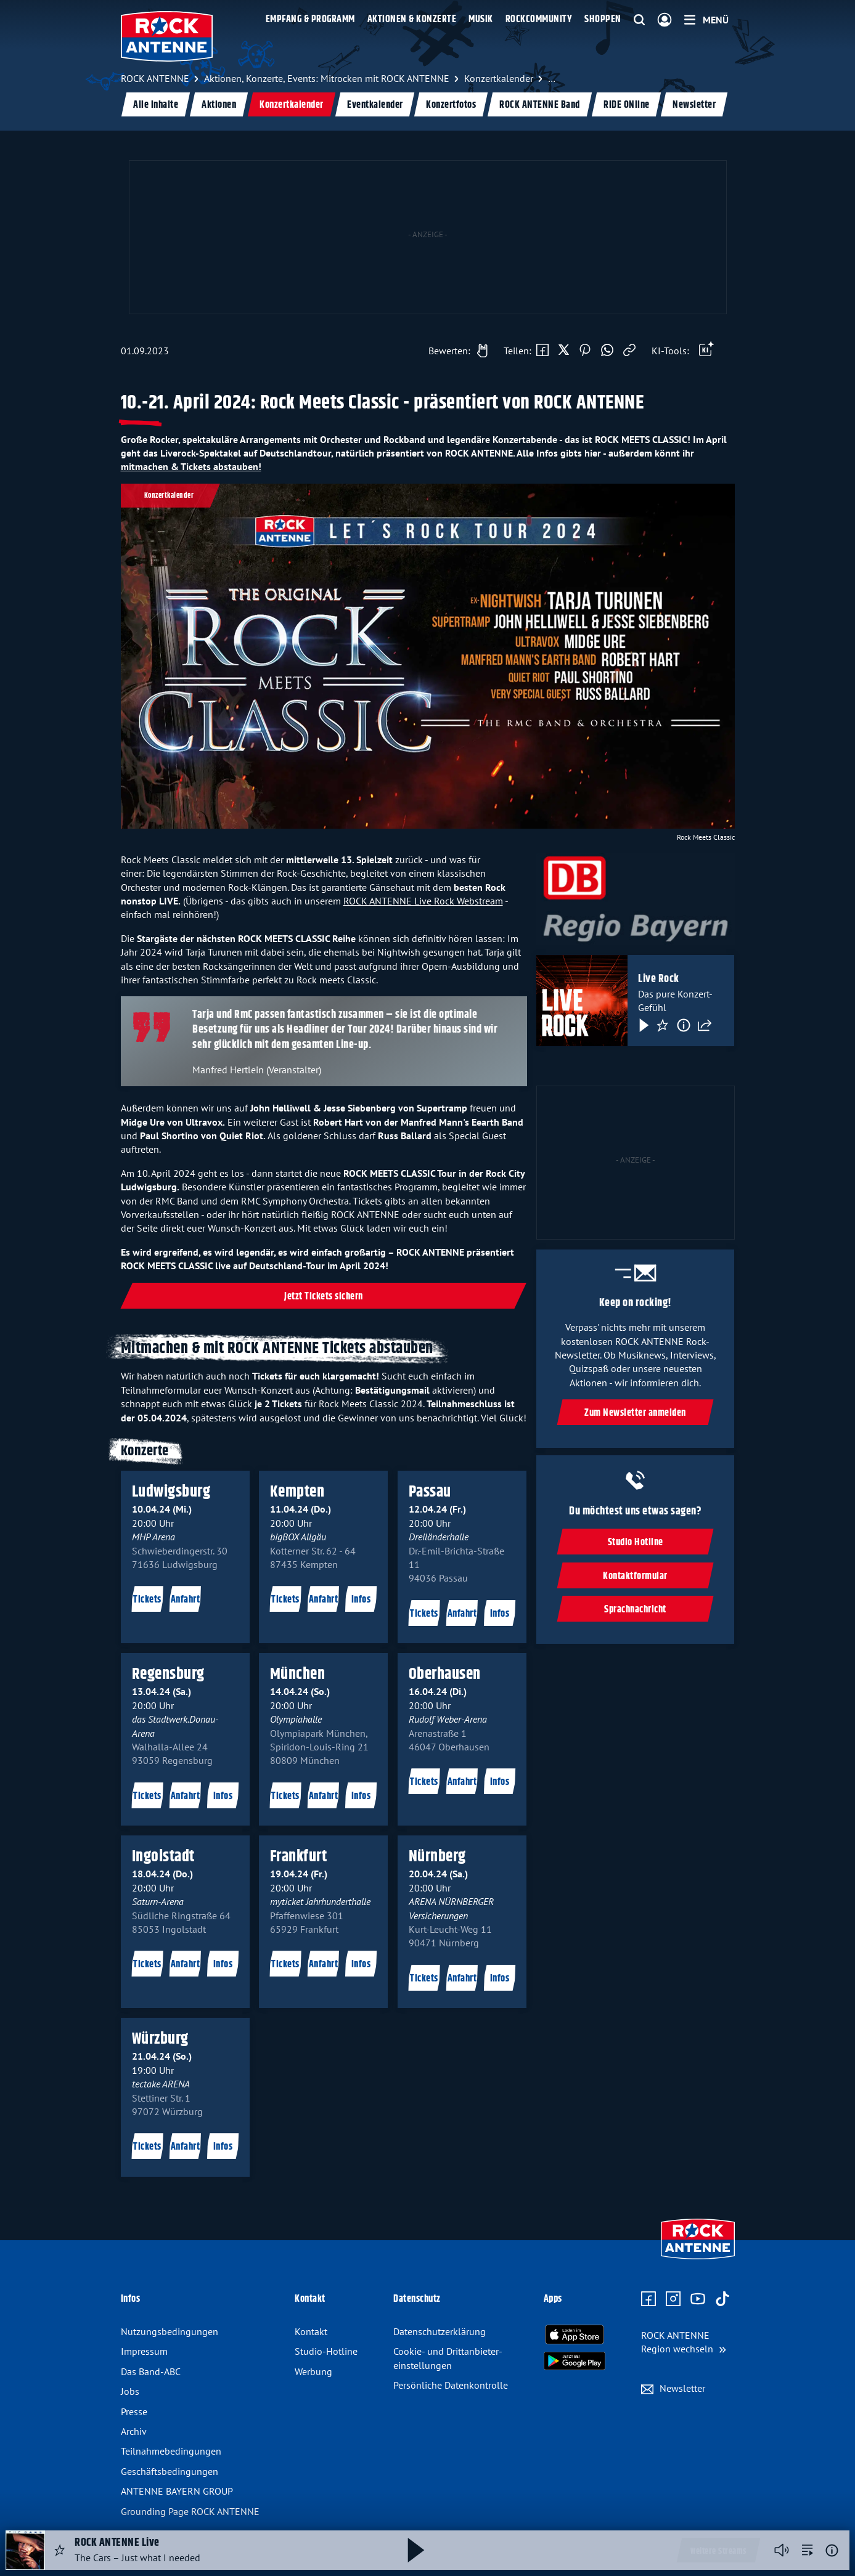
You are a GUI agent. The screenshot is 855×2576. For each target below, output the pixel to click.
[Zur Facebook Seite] (648, 2299)
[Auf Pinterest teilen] (585, 350)
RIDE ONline (626, 105)
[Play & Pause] (643, 1025)
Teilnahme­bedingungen (171, 2451)
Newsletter (694, 105)
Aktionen (219, 105)
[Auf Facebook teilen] (542, 350)
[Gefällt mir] (455, 350)
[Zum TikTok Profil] (722, 2299)
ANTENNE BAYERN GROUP (177, 2491)
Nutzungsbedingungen (169, 2331)
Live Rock (658, 979)
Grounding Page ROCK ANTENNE (190, 2511)
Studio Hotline (635, 1542)
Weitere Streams (718, 2551)
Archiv (134, 2431)
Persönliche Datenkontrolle (450, 2385)
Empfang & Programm (310, 19)
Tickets (147, 1599)
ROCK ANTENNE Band (539, 105)
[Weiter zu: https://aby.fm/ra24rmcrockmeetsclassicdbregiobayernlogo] (635, 899)
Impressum (144, 2351)
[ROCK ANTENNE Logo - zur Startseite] (167, 36)
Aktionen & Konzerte (412, 19)
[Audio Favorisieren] (60, 2550)
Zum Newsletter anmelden (636, 1413)
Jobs (130, 2391)
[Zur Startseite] (698, 2260)
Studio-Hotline (326, 2351)
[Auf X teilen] (564, 350)
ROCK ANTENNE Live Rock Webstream (423, 901)
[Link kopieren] (629, 350)
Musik (480, 19)
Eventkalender (374, 105)
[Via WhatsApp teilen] (607, 350)
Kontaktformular (635, 1575)
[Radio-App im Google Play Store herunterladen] (574, 2361)
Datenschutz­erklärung (439, 2331)
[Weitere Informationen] (832, 2550)
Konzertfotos (451, 105)
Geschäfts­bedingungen (169, 2471)
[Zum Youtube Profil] (697, 2299)
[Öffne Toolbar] (706, 350)
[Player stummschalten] (781, 2550)
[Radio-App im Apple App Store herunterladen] (574, 2334)
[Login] (664, 20)
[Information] (683, 1025)
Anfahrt (185, 1599)
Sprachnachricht (636, 1609)
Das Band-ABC (151, 2371)
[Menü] (706, 19)
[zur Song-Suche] (807, 2550)
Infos (361, 1599)
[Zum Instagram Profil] (673, 2299)
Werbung (313, 2371)
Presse (134, 2411)
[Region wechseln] (683, 2342)
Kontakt (311, 2331)
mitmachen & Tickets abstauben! (191, 466)
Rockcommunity (539, 19)
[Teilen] (704, 1025)
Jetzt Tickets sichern (323, 1296)
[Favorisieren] (662, 1025)
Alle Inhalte (155, 105)
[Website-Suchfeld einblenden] (639, 20)
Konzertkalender (292, 105)
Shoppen (602, 19)
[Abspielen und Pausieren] (416, 2550)
